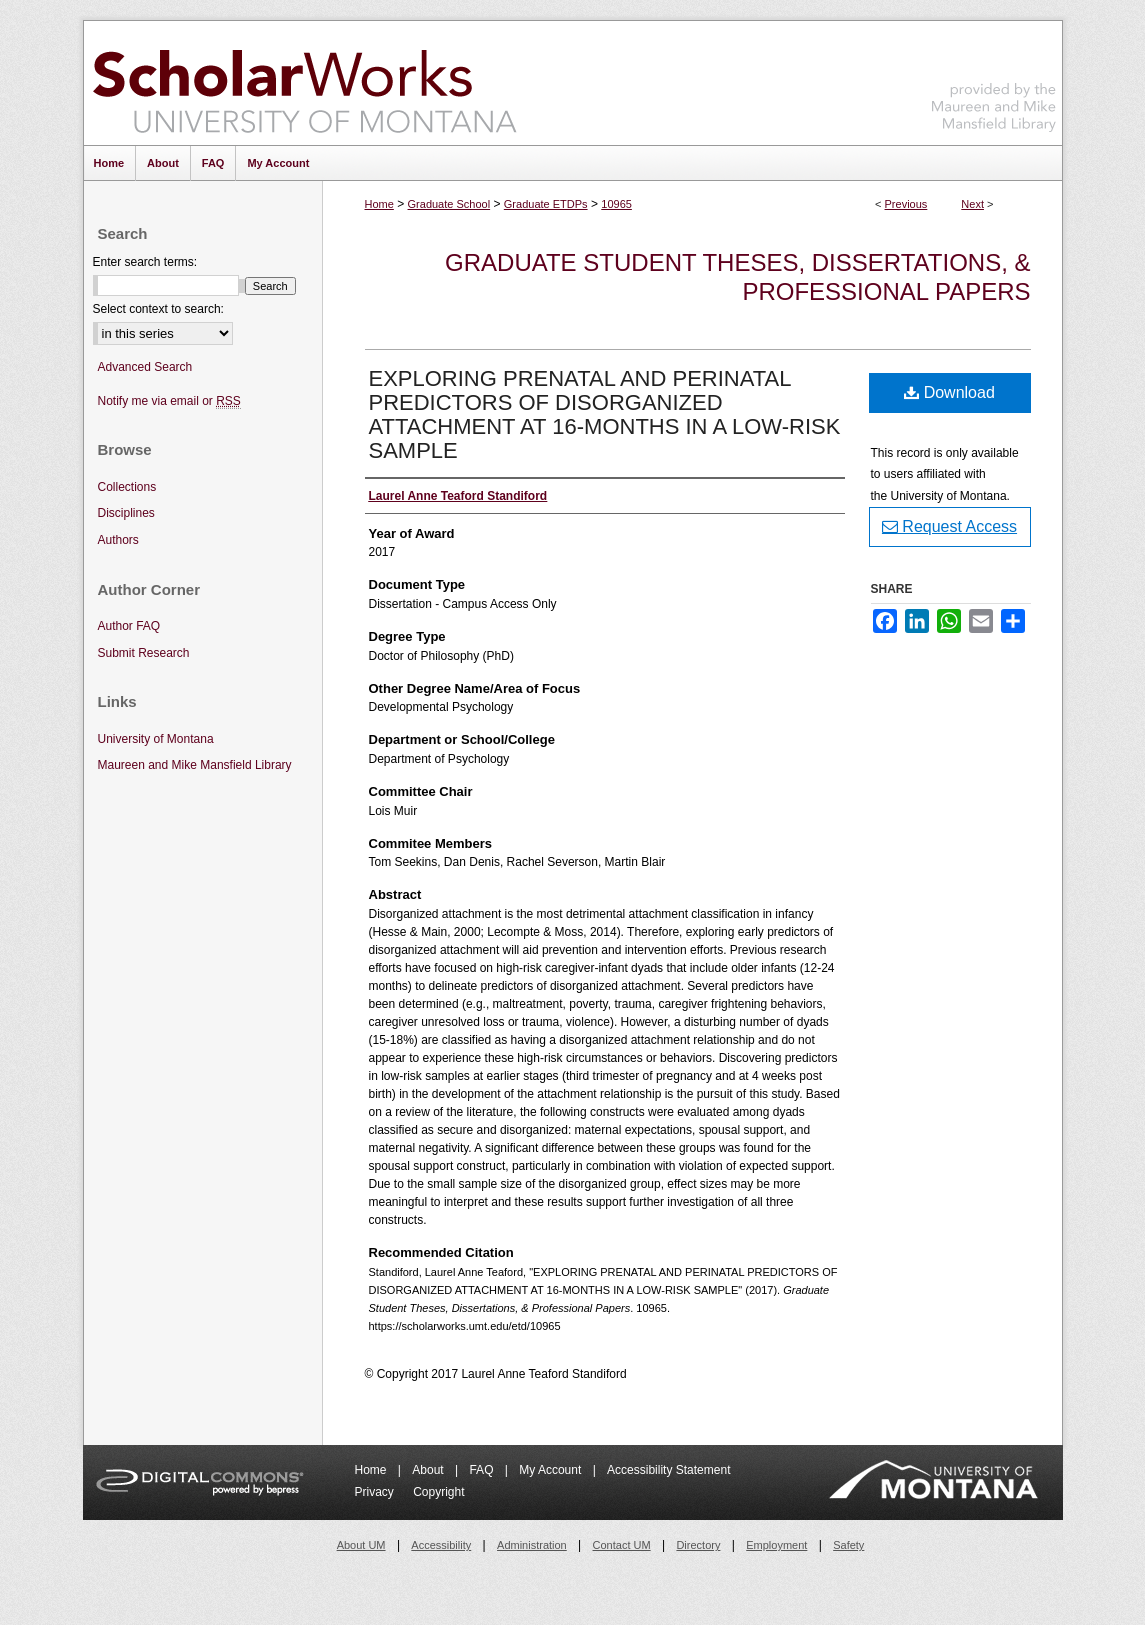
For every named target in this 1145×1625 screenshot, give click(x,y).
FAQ (482, 1470)
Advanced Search (145, 367)
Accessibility (441, 1545)
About (429, 1470)
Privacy (376, 1492)
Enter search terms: (145, 262)
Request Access (949, 526)
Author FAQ (129, 626)
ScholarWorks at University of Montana (304, 83)
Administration (532, 1545)
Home (379, 204)
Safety (848, 1545)
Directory (698, 1545)
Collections (127, 487)
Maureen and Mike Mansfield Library (994, 79)
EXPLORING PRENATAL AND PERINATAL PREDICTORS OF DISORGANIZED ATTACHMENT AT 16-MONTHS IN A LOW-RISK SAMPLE (605, 414)
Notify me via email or (169, 401)
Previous (906, 204)
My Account (551, 1470)
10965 (616, 204)
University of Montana (156, 739)
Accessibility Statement (668, 1470)
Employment (776, 1545)
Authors (118, 540)
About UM (361, 1545)
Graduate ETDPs (546, 204)
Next (972, 204)
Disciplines (126, 513)
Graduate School (449, 204)
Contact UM (622, 1545)
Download (949, 392)
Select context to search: (158, 309)
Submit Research (144, 653)
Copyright (438, 1492)
